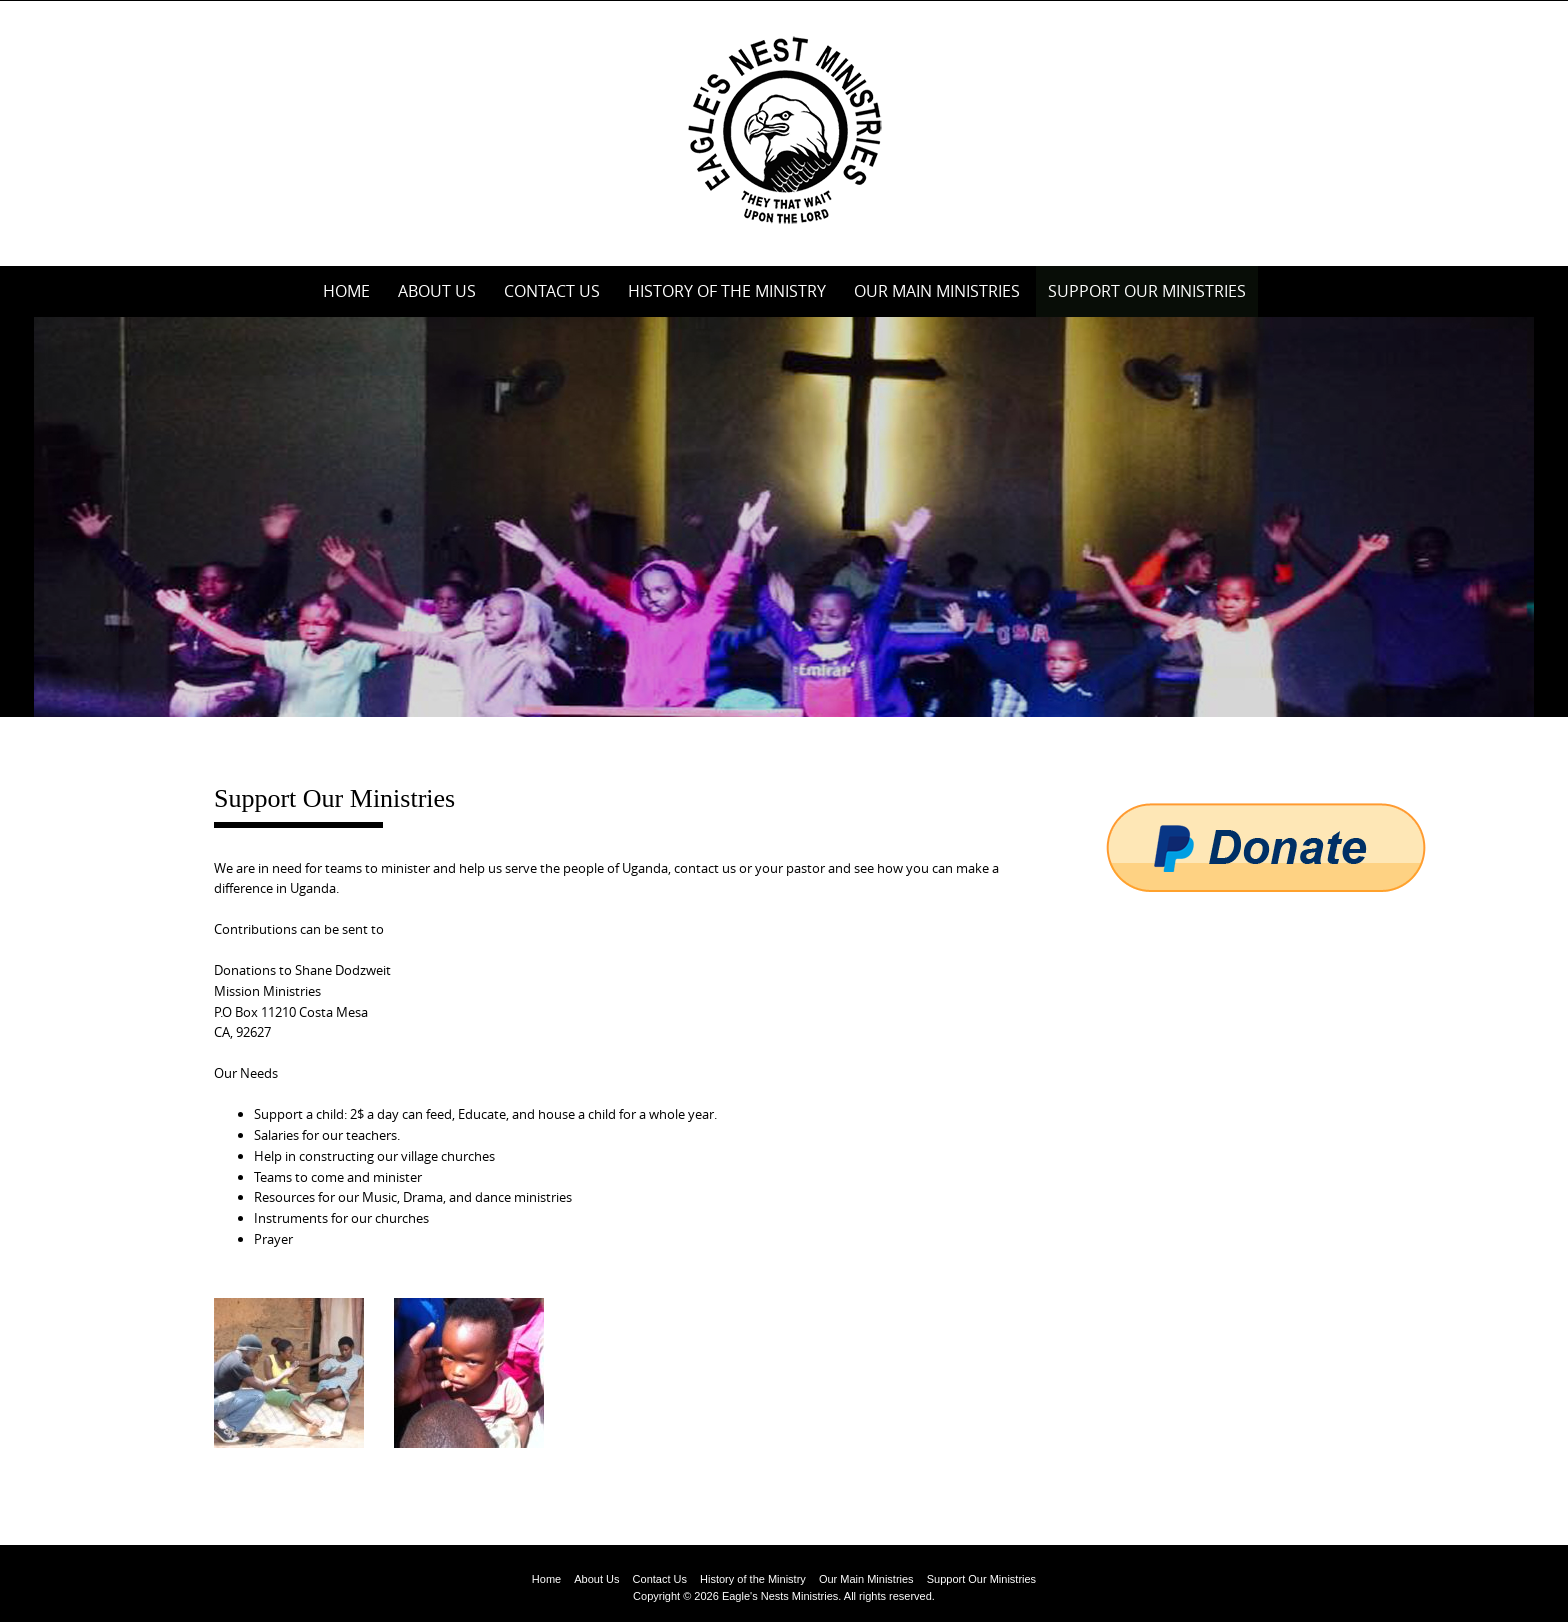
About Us (437, 291)
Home (346, 291)
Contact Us (552, 291)
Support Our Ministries (1147, 291)
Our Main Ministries (937, 291)
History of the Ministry (727, 291)
